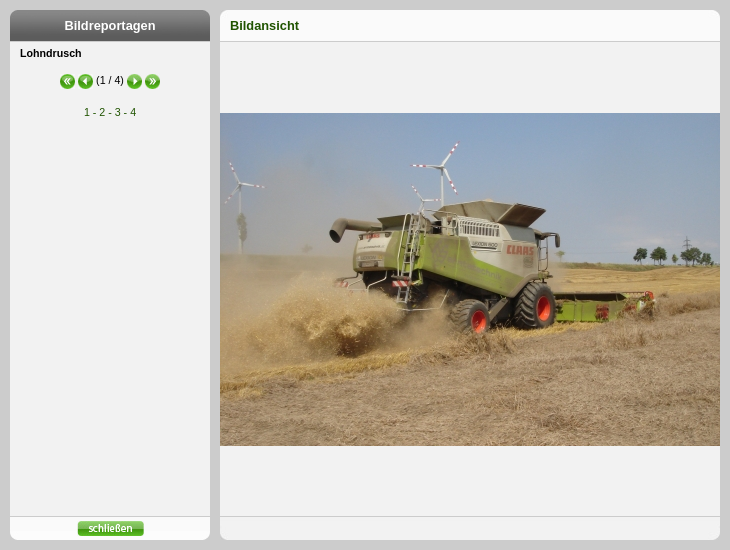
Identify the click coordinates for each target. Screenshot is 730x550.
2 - (105, 112)
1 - (90, 112)
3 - (121, 112)
